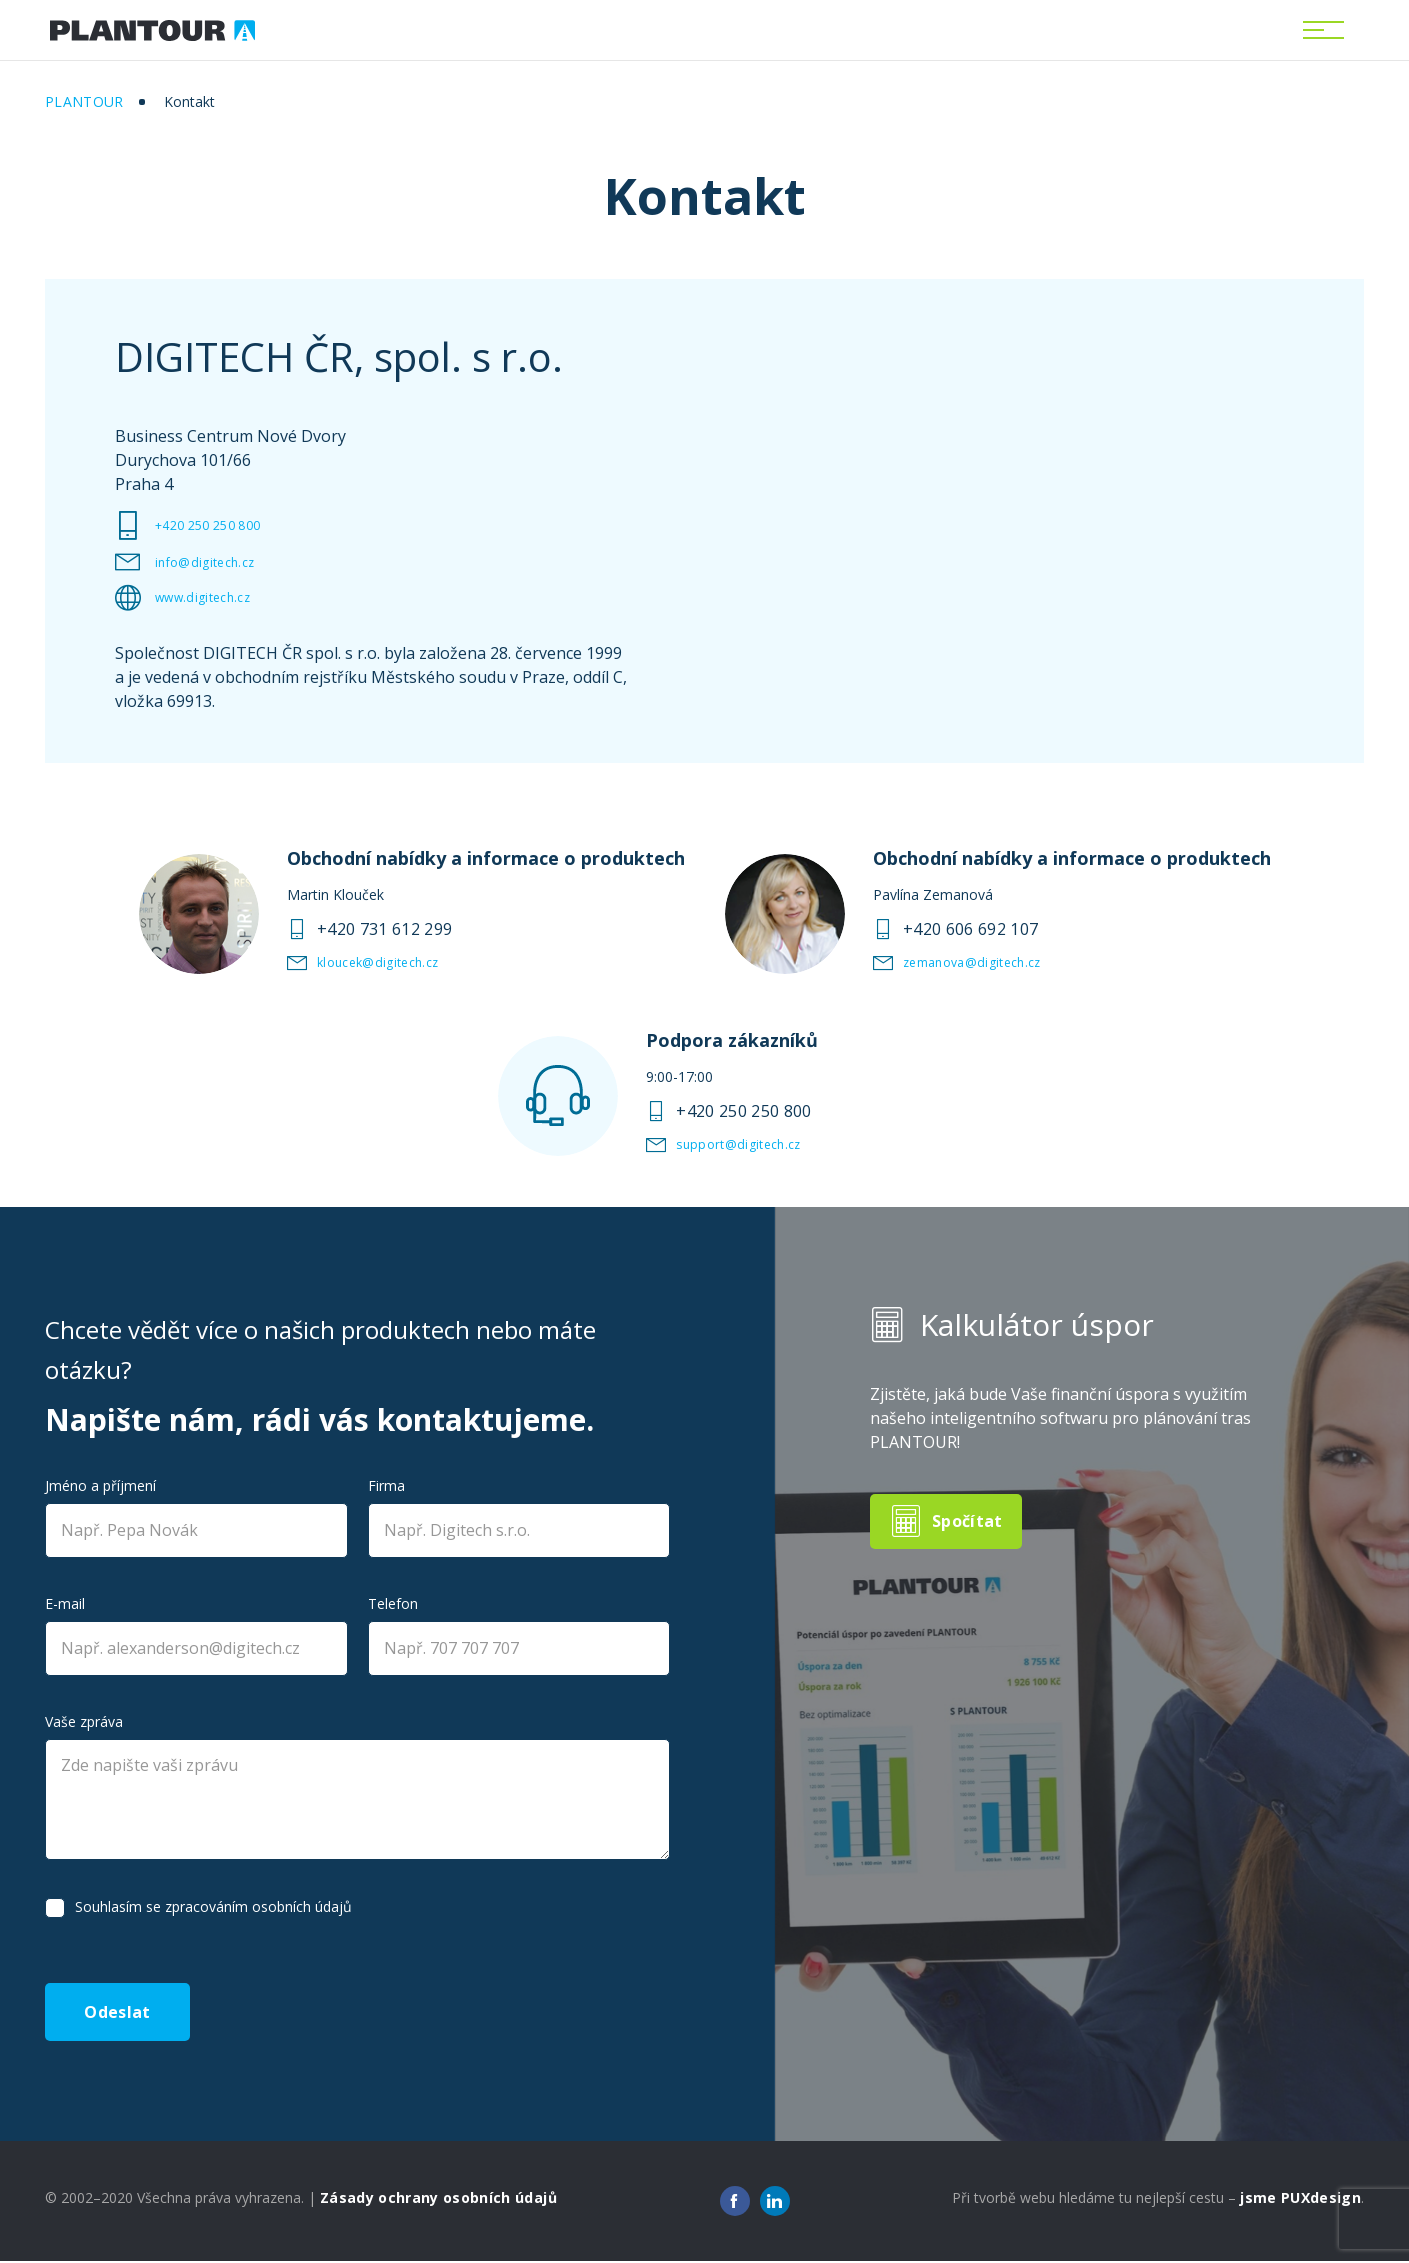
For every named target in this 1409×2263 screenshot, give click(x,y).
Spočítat (970, 1521)
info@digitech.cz (218, 563)
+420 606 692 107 (970, 929)
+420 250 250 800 (222, 526)
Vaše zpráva (84, 1721)
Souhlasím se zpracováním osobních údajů (213, 1906)
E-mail (65, 1603)
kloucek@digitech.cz (394, 963)
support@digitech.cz (755, 1145)
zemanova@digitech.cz (990, 963)
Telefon (393, 1603)
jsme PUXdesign (1300, 2199)
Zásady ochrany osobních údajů (438, 2199)
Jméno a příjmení (100, 1485)
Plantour (84, 101)
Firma (386, 1485)
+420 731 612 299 (384, 929)
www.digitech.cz (215, 598)
